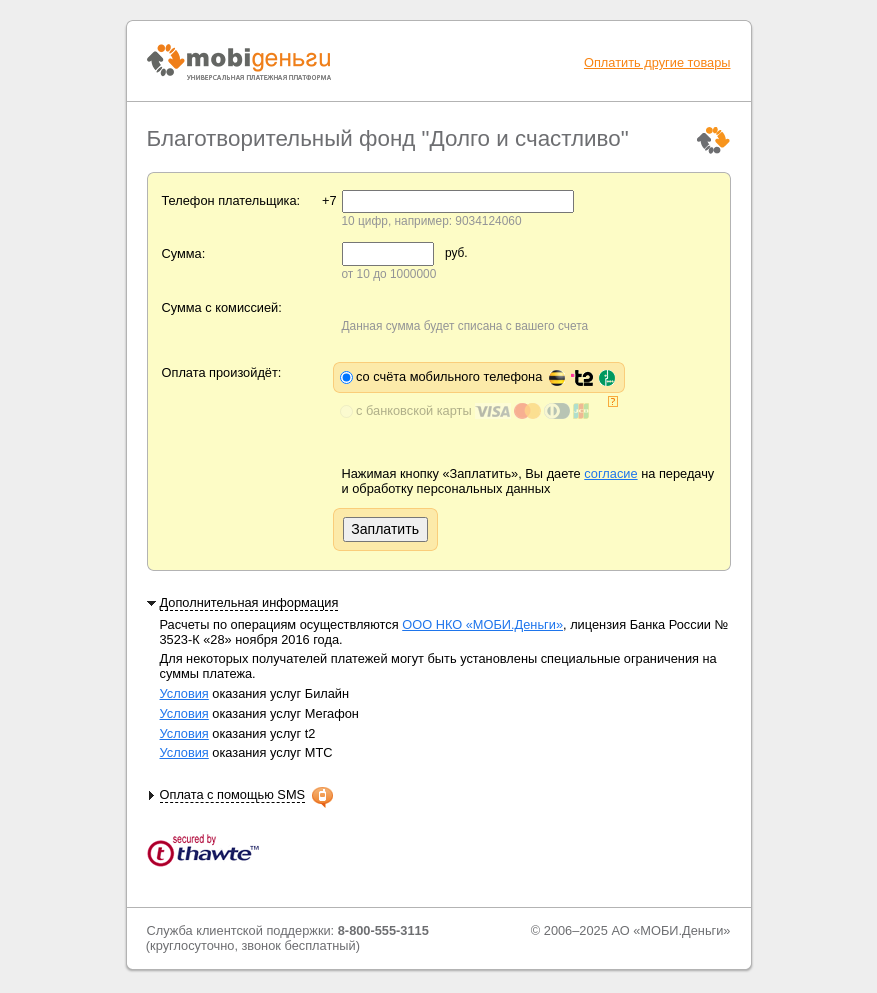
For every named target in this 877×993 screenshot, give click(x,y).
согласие (610, 473)
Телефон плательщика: (231, 200)
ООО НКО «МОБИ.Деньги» (482, 624)
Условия (184, 693)
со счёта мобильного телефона (485, 376)
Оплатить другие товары (657, 62)
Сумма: (184, 253)
